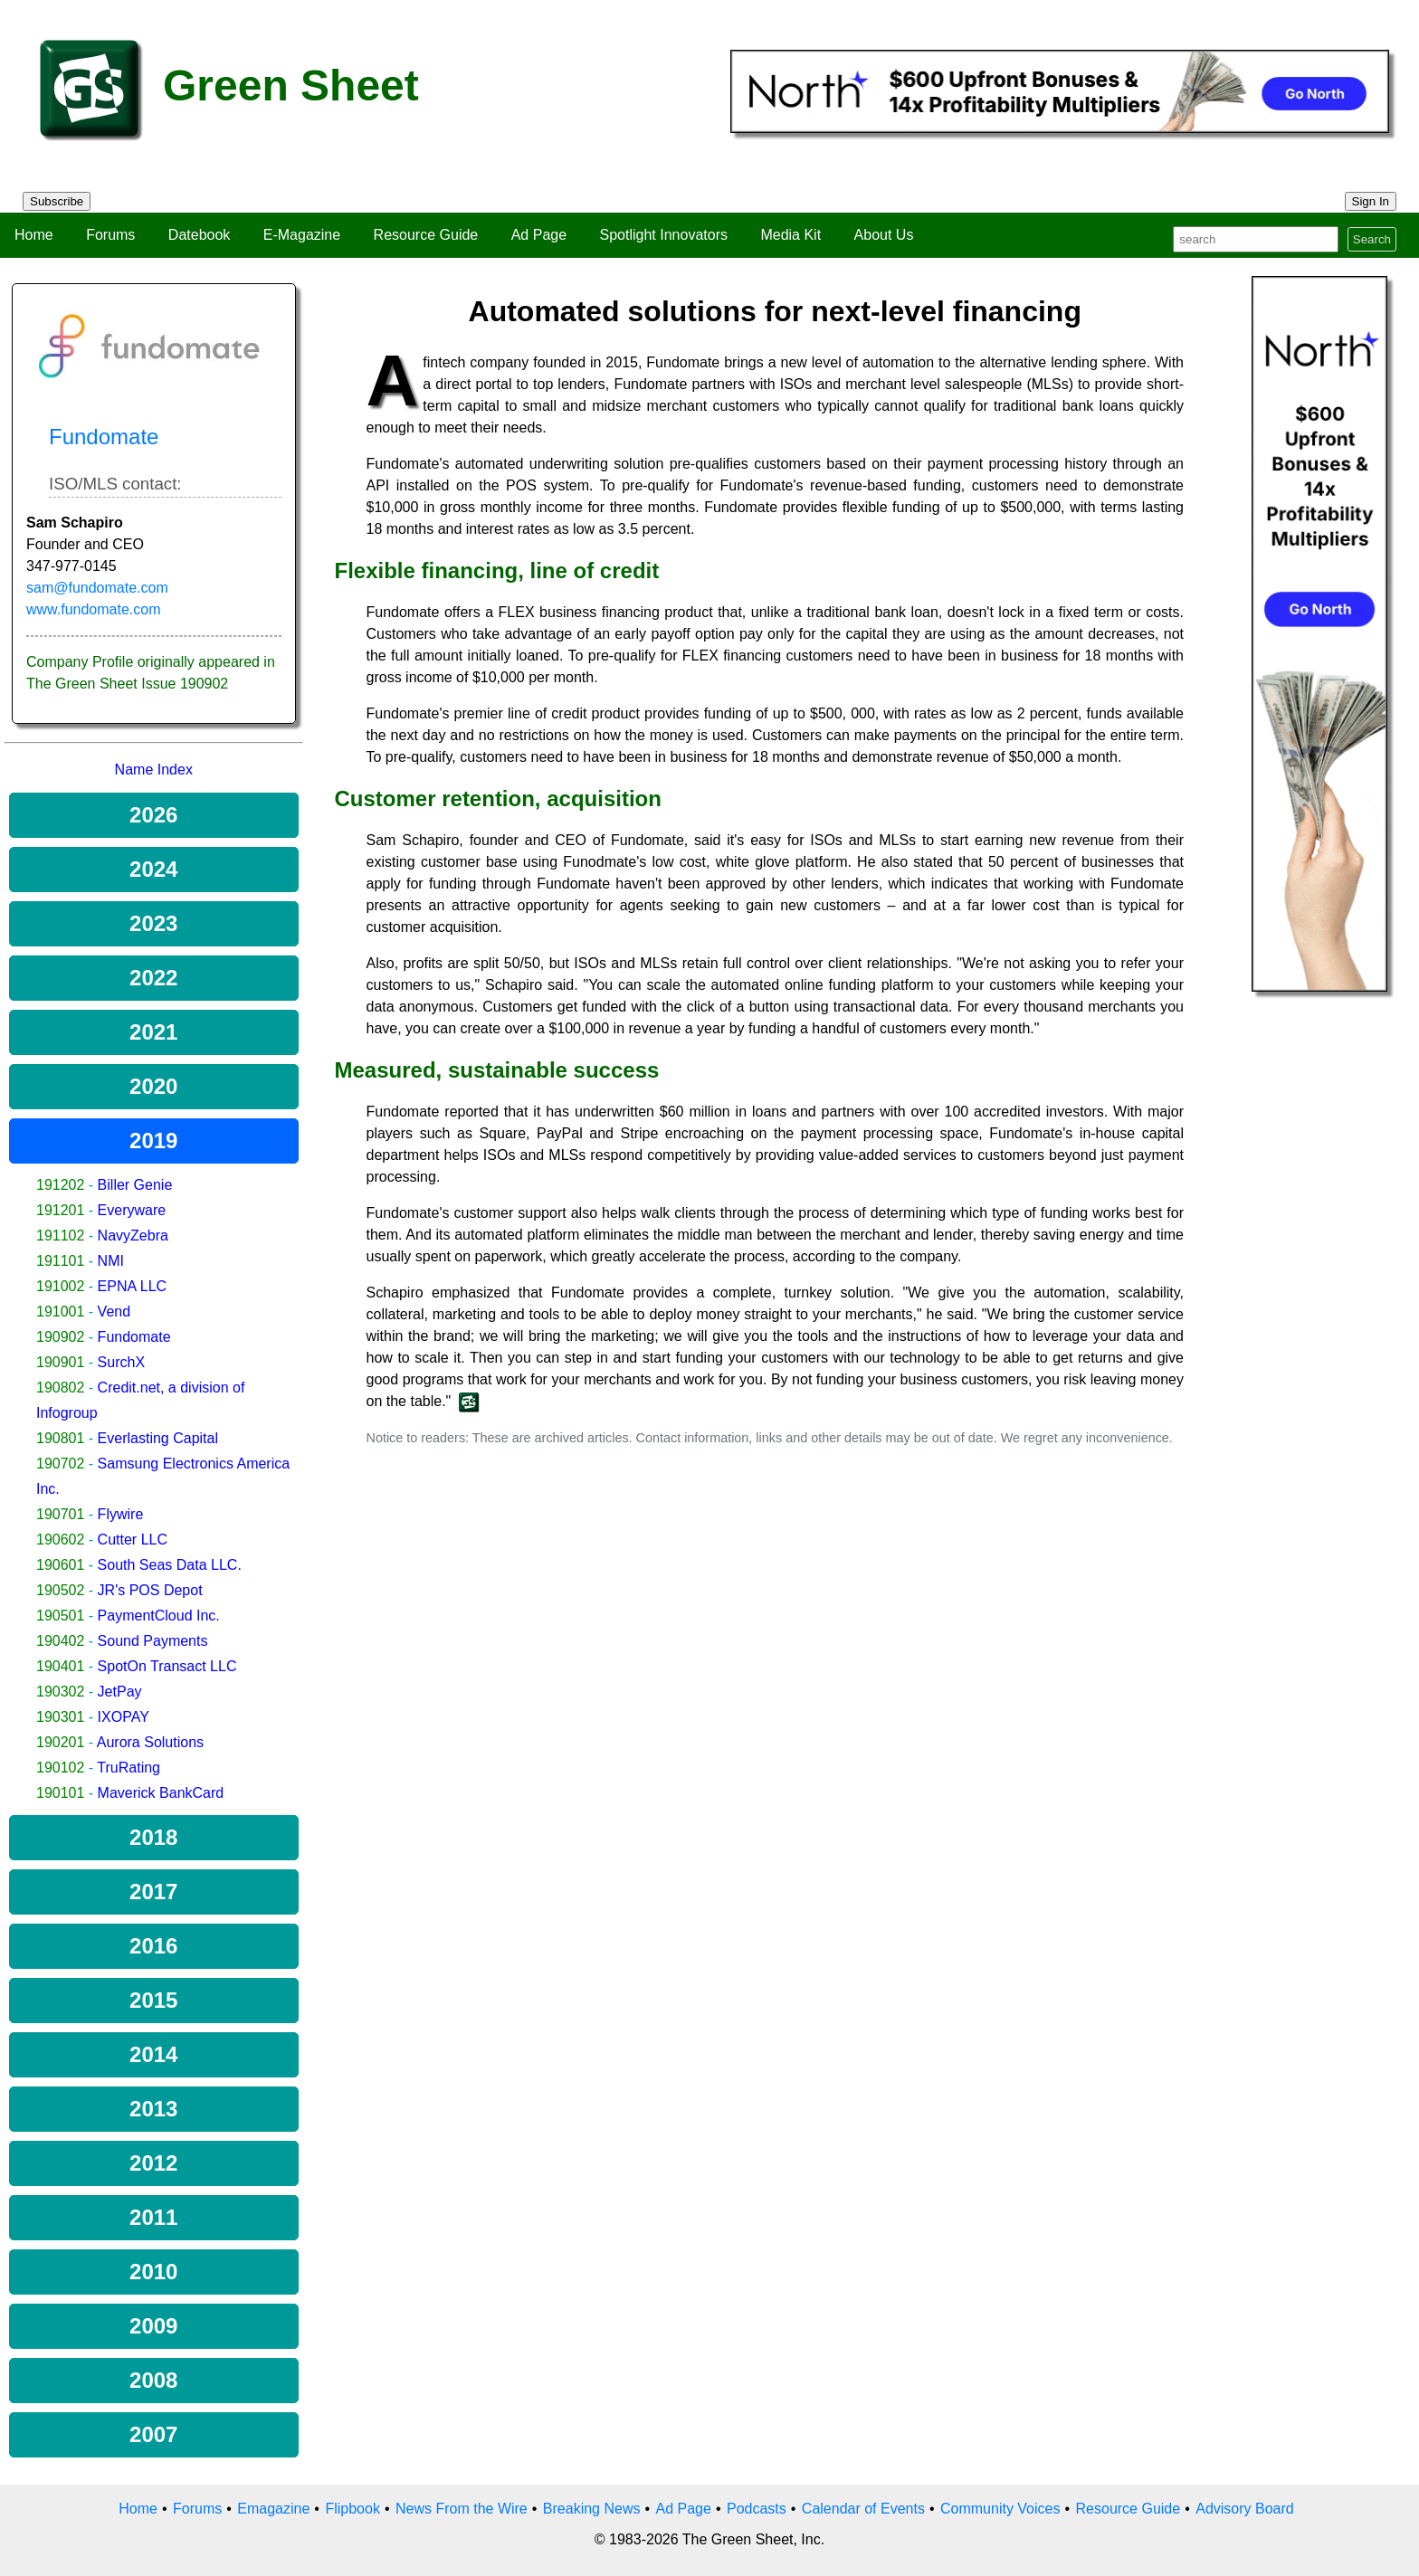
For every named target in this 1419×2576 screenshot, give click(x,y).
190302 (60, 1691)
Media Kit (790, 234)
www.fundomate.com (93, 609)
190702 (60, 1463)
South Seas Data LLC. (170, 1565)
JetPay (120, 1691)
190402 (60, 1641)
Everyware (132, 1210)
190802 (60, 1387)
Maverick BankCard (161, 1793)
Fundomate (134, 1337)
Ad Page (539, 234)
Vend (114, 1311)
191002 (60, 1286)
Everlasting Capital (158, 1438)
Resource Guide (426, 234)
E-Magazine (301, 234)
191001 (60, 1311)
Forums (110, 234)
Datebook (199, 234)
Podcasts (756, 2508)
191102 (60, 1235)
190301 (60, 1717)
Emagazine (273, 2508)
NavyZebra (133, 1235)
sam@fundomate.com (97, 587)
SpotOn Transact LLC (167, 1666)
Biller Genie (135, 1185)
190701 (60, 1514)
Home (33, 234)
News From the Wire (461, 2508)
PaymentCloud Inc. (159, 1615)
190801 (60, 1438)
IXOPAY (123, 1717)
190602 (60, 1539)
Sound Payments (153, 1641)
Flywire (121, 1514)
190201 (60, 1742)
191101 (60, 1261)
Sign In (1371, 201)
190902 (60, 1337)
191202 (60, 1185)
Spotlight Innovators (664, 234)
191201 (60, 1210)
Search (1372, 239)
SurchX (121, 1362)
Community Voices (1000, 2508)
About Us (884, 234)
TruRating (128, 1767)
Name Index (154, 769)
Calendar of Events (863, 2508)
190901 (60, 1362)
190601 (60, 1565)
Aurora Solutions (150, 1742)
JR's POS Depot (150, 1590)
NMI (111, 1261)
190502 (60, 1590)
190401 (60, 1666)
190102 (60, 1767)
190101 (60, 1793)
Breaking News (592, 2508)
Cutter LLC (132, 1539)
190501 (60, 1615)
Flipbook (352, 2508)
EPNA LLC (132, 1286)
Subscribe (56, 201)
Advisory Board (1244, 2508)
